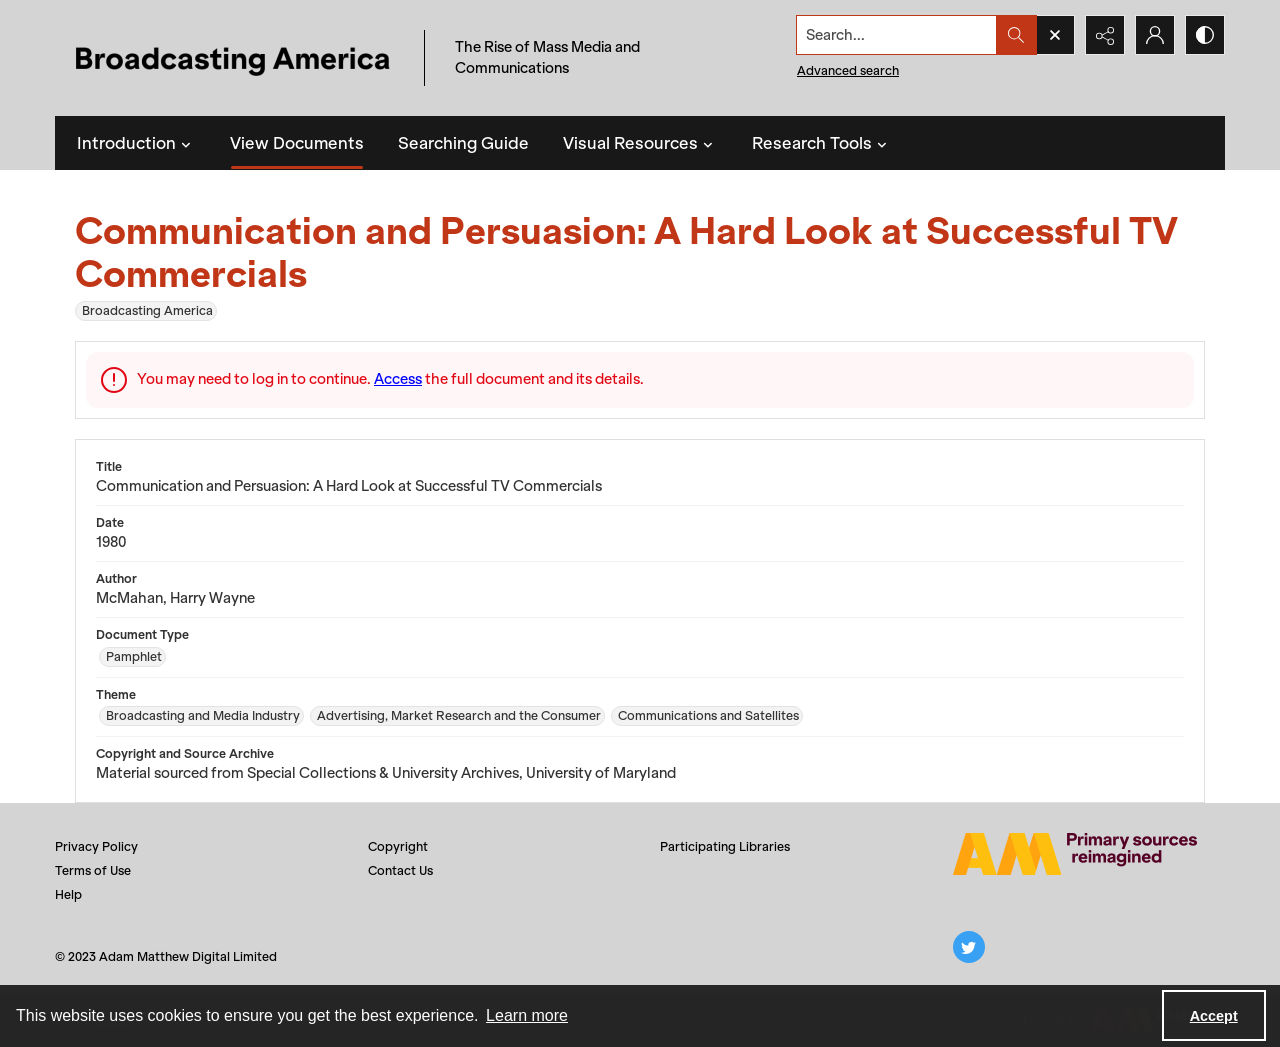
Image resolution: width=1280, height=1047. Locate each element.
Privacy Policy (96, 846)
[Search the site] (897, 35)
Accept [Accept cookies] (1214, 1016)
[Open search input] (1055, 35)
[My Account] (1155, 35)
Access (398, 379)
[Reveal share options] (1105, 35)
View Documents (297, 143)
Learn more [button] (527, 1015)
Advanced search (848, 70)
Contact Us (400, 870)
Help (68, 894)
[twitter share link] (969, 947)
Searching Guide (463, 143)
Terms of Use (93, 870)
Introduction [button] (136, 143)
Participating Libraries (725, 846)
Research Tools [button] (822, 143)
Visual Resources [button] (640, 143)
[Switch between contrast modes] (1205, 35)
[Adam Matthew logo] (1075, 854)
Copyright (398, 846)
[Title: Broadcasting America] (234, 58)
